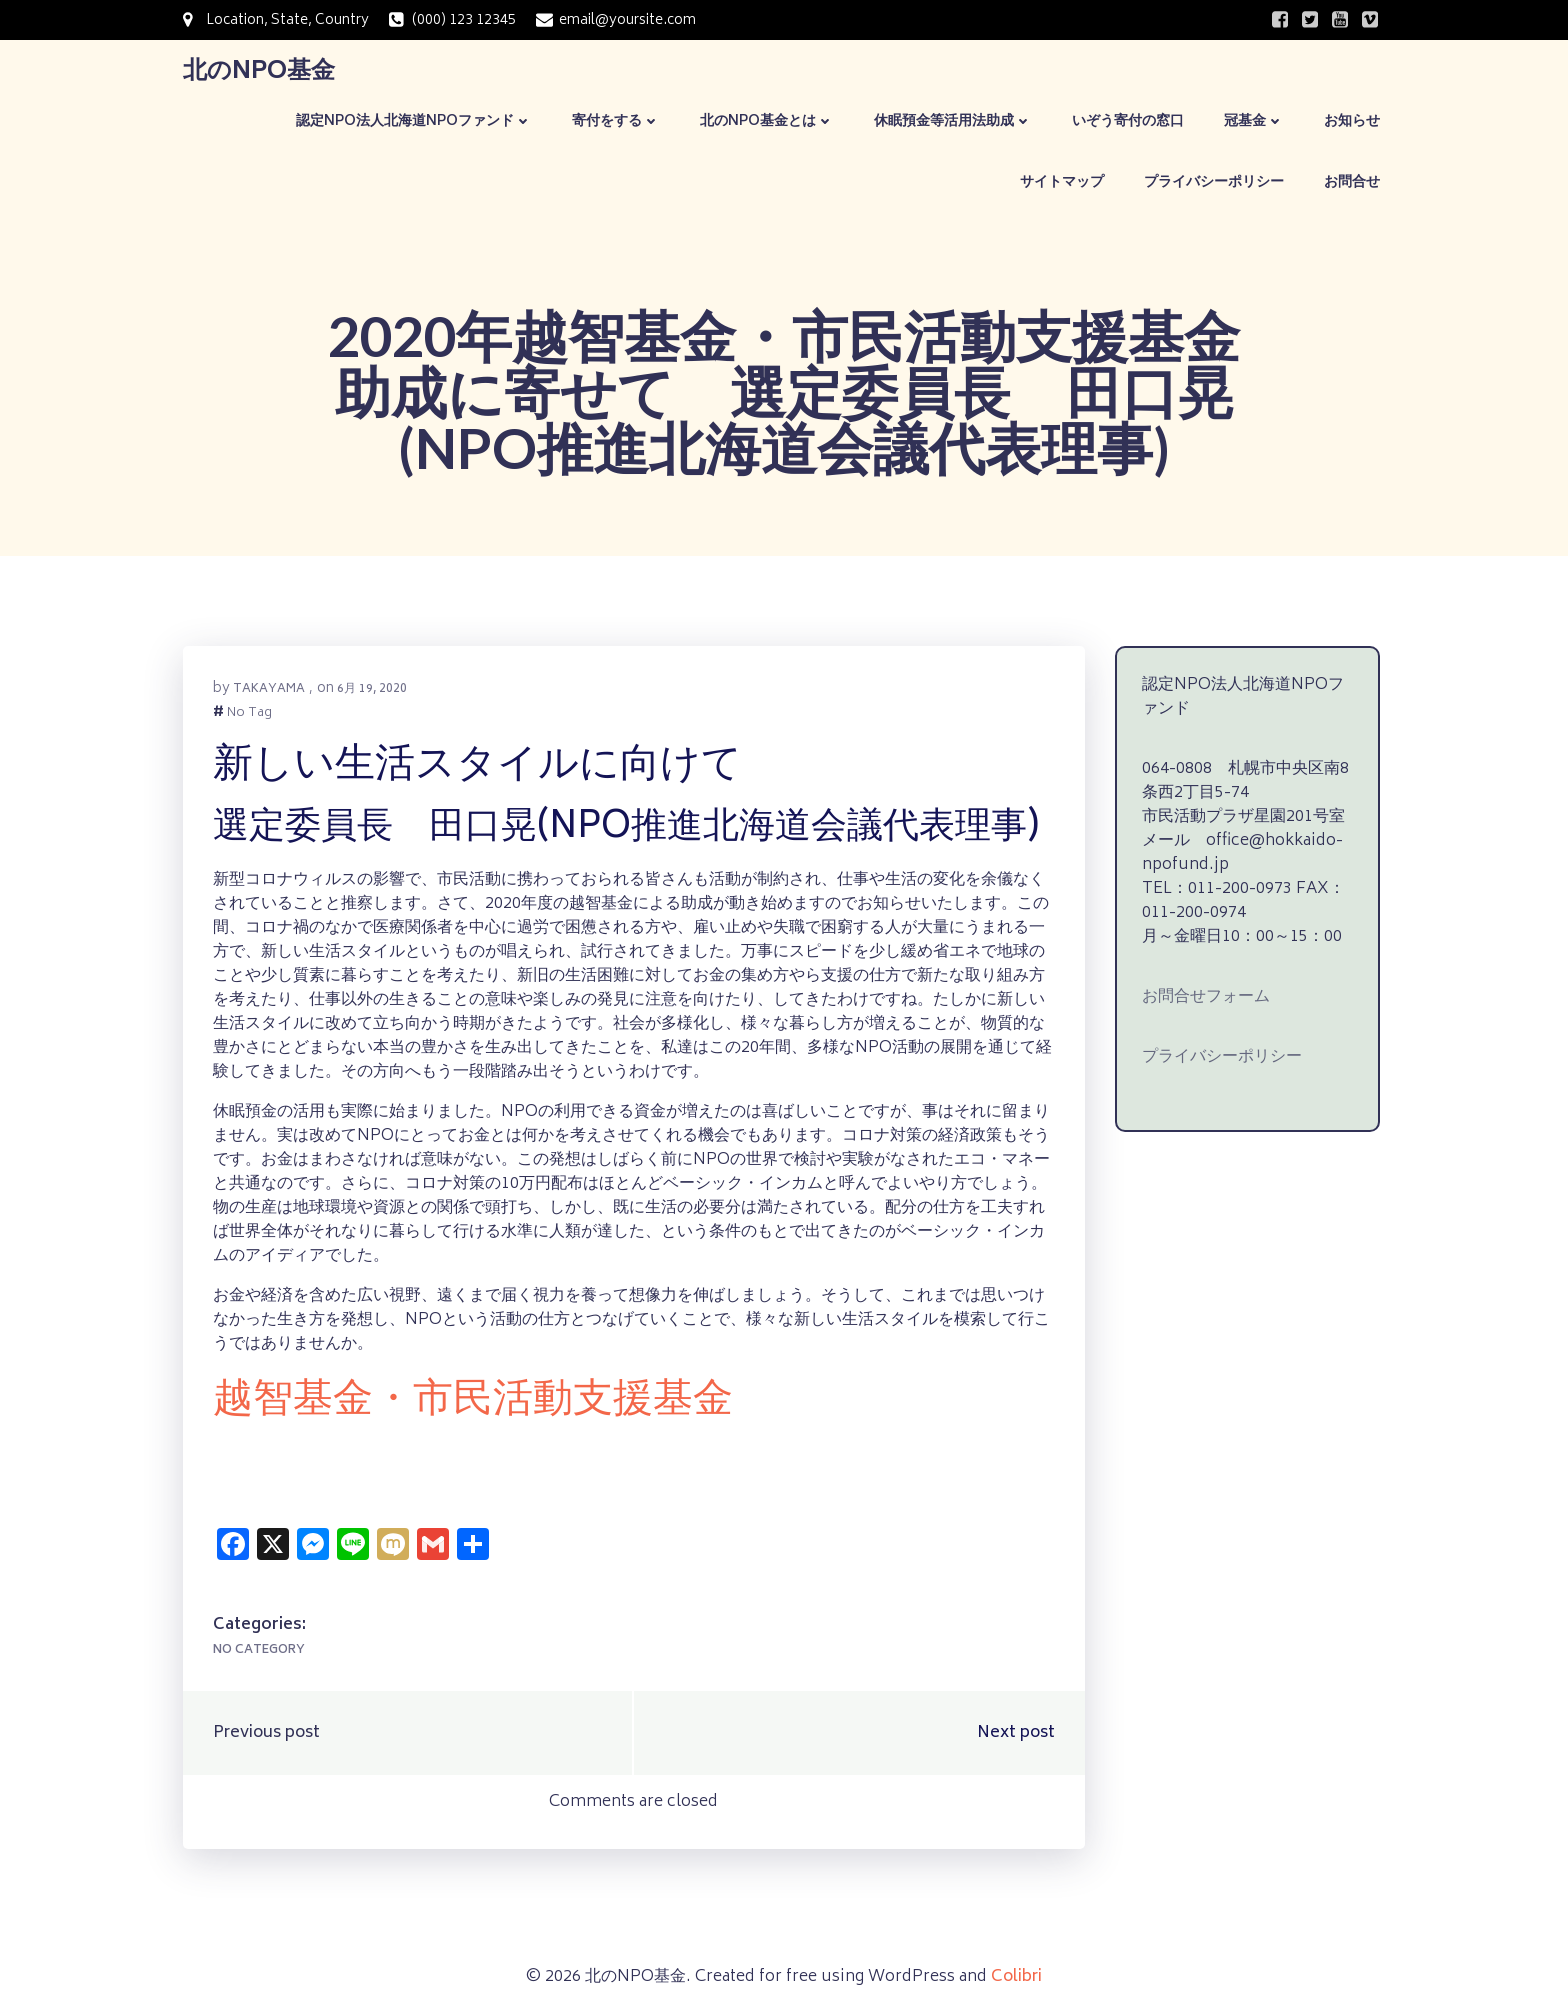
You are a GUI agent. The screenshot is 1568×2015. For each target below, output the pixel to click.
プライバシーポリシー (1214, 182)
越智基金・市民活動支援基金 (473, 1402)
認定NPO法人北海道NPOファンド (414, 121)
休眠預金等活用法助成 (953, 121)
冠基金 (1254, 121)
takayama (269, 689)
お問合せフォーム (1206, 997)
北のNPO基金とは (767, 121)
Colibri (1016, 1977)
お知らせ (1352, 121)
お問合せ (1352, 182)
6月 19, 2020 (372, 689)
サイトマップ (1062, 182)
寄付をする (616, 121)
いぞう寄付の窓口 (1128, 121)
